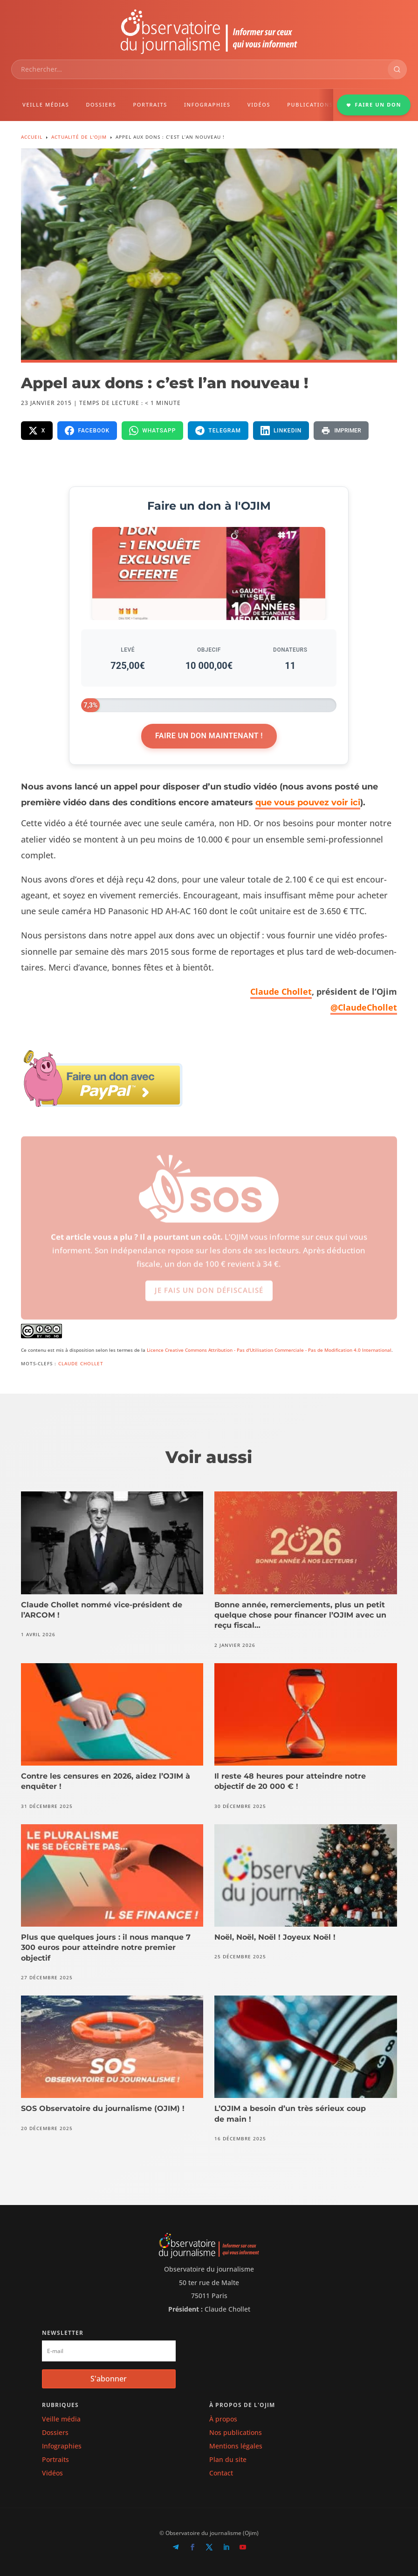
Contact (221, 2472)
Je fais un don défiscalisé (209, 1297)
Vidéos (52, 2472)
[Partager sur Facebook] (87, 430)
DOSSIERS (101, 104)
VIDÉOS (258, 104)
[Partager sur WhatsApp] (152, 430)
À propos (223, 2418)
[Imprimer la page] (341, 430)
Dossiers (55, 2432)
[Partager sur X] (37, 430)
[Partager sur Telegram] (218, 430)
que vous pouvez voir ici (307, 802)
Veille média (61, 2418)
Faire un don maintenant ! (209, 735)
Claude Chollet (80, 1363)
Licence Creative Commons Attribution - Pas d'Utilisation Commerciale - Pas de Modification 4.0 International (269, 1350)
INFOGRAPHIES (207, 104)
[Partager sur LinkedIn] (281, 430)
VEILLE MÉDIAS (45, 104)
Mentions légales (235, 2445)
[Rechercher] (397, 69)
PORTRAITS (150, 104)
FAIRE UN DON (373, 104)
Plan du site (228, 2459)
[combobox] (200, 69)
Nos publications (235, 2432)
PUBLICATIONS (310, 104)
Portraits (55, 2459)
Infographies (62, 2445)
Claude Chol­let (281, 991)
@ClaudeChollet (363, 1007)
